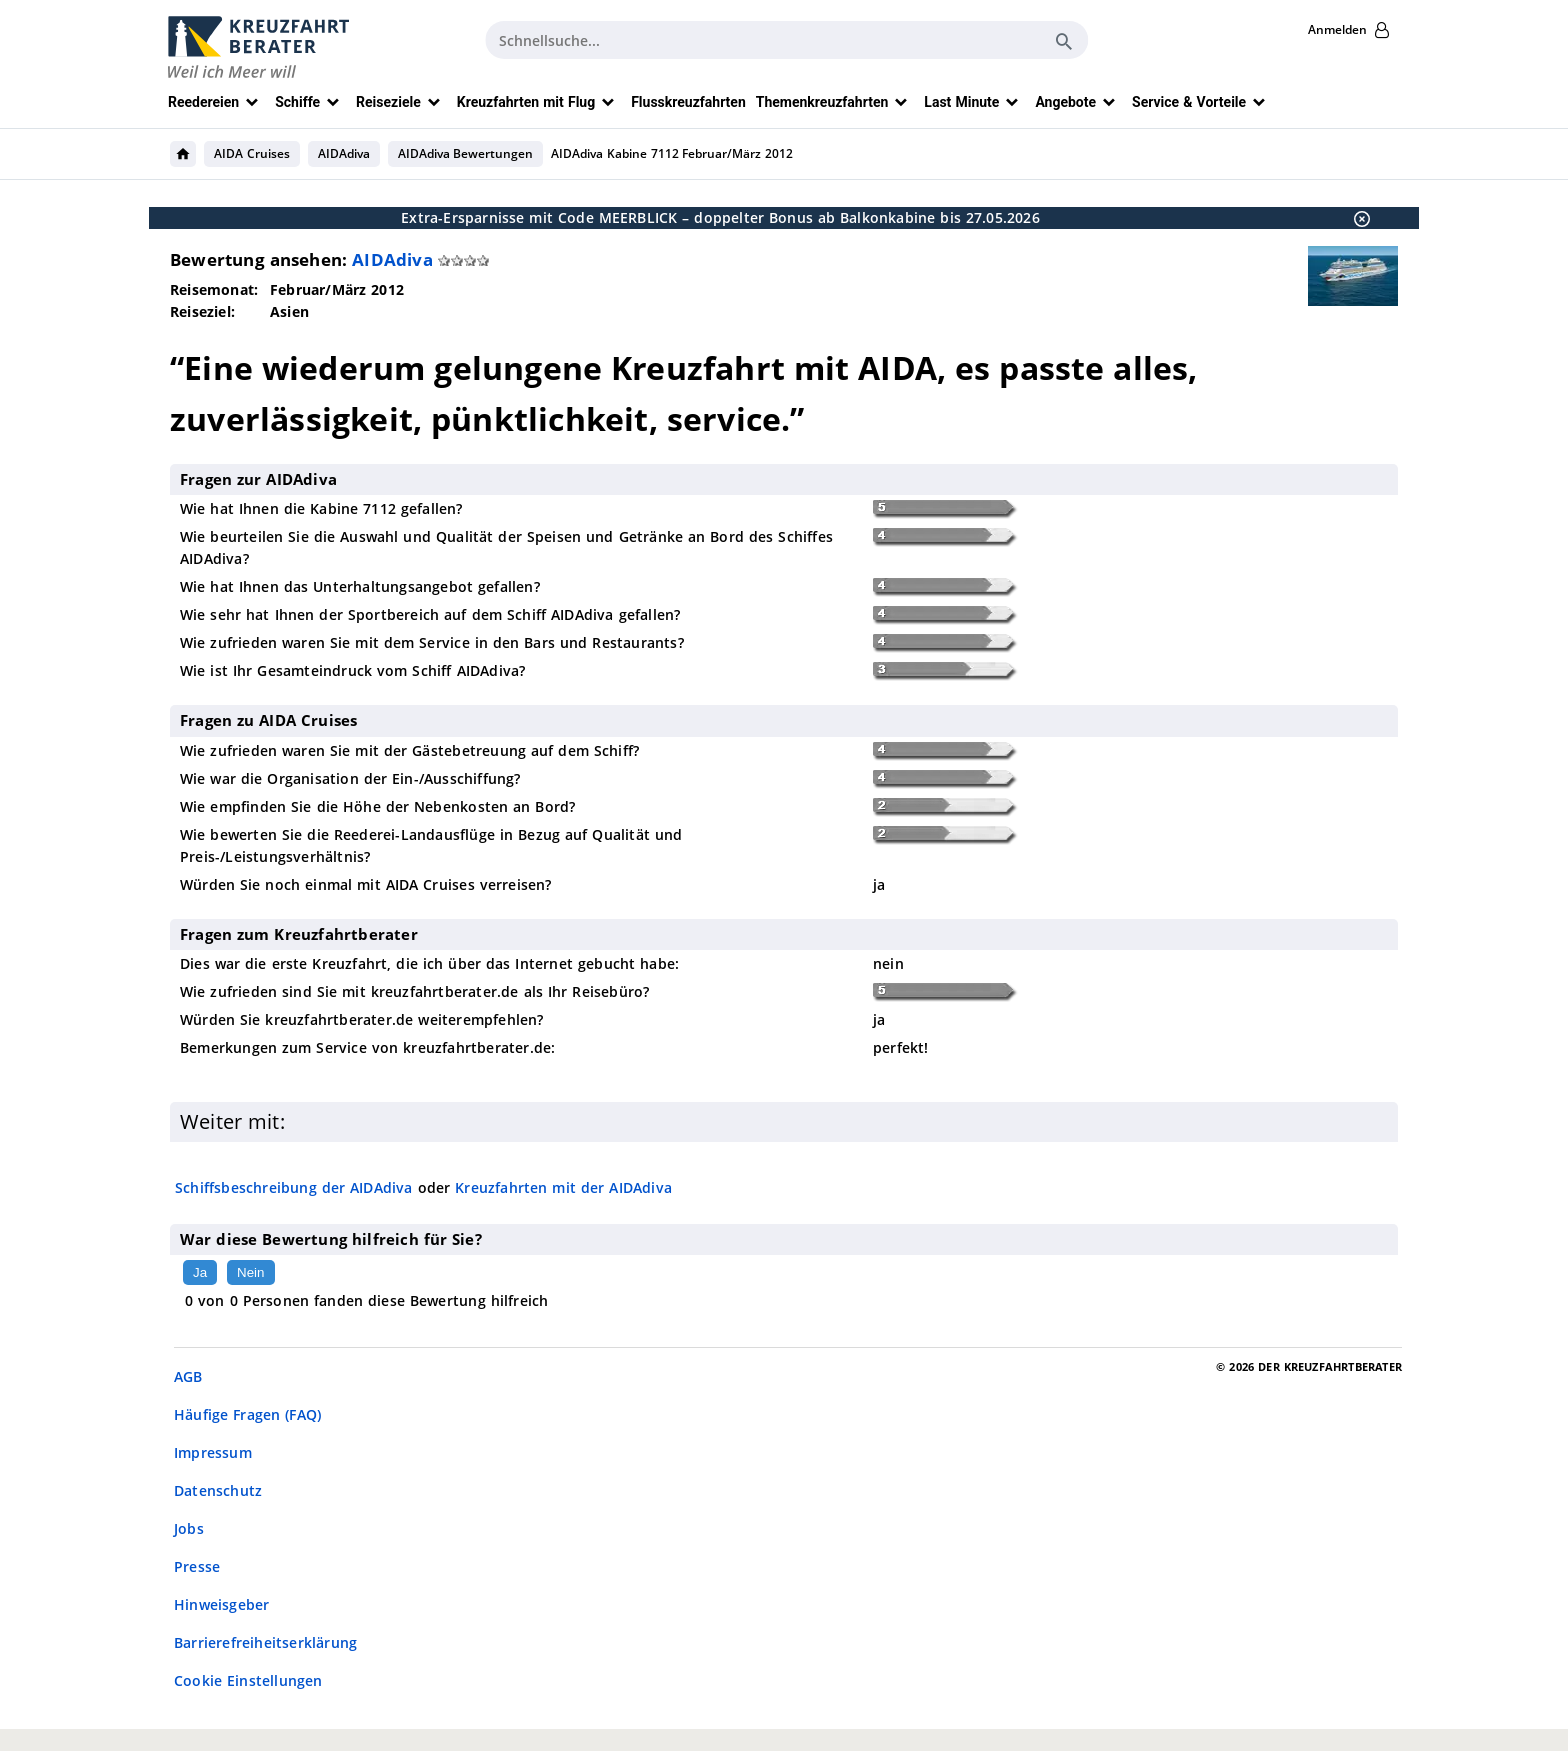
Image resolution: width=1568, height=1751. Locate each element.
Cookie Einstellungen (248, 1680)
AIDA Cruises (252, 153)
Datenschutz (218, 1490)
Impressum (213, 1452)
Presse (197, 1566)
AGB (188, 1376)
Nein (250, 1272)
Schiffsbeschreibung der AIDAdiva (294, 1187)
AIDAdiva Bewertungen (466, 153)
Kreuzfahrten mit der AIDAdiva (563, 1187)
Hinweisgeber (221, 1604)
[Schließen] (1356, 218)
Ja (200, 1272)
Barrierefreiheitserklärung (265, 1642)
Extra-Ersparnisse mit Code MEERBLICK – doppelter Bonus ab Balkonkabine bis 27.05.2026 (720, 217)
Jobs (189, 1528)
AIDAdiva (344, 153)
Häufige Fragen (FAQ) (247, 1414)
